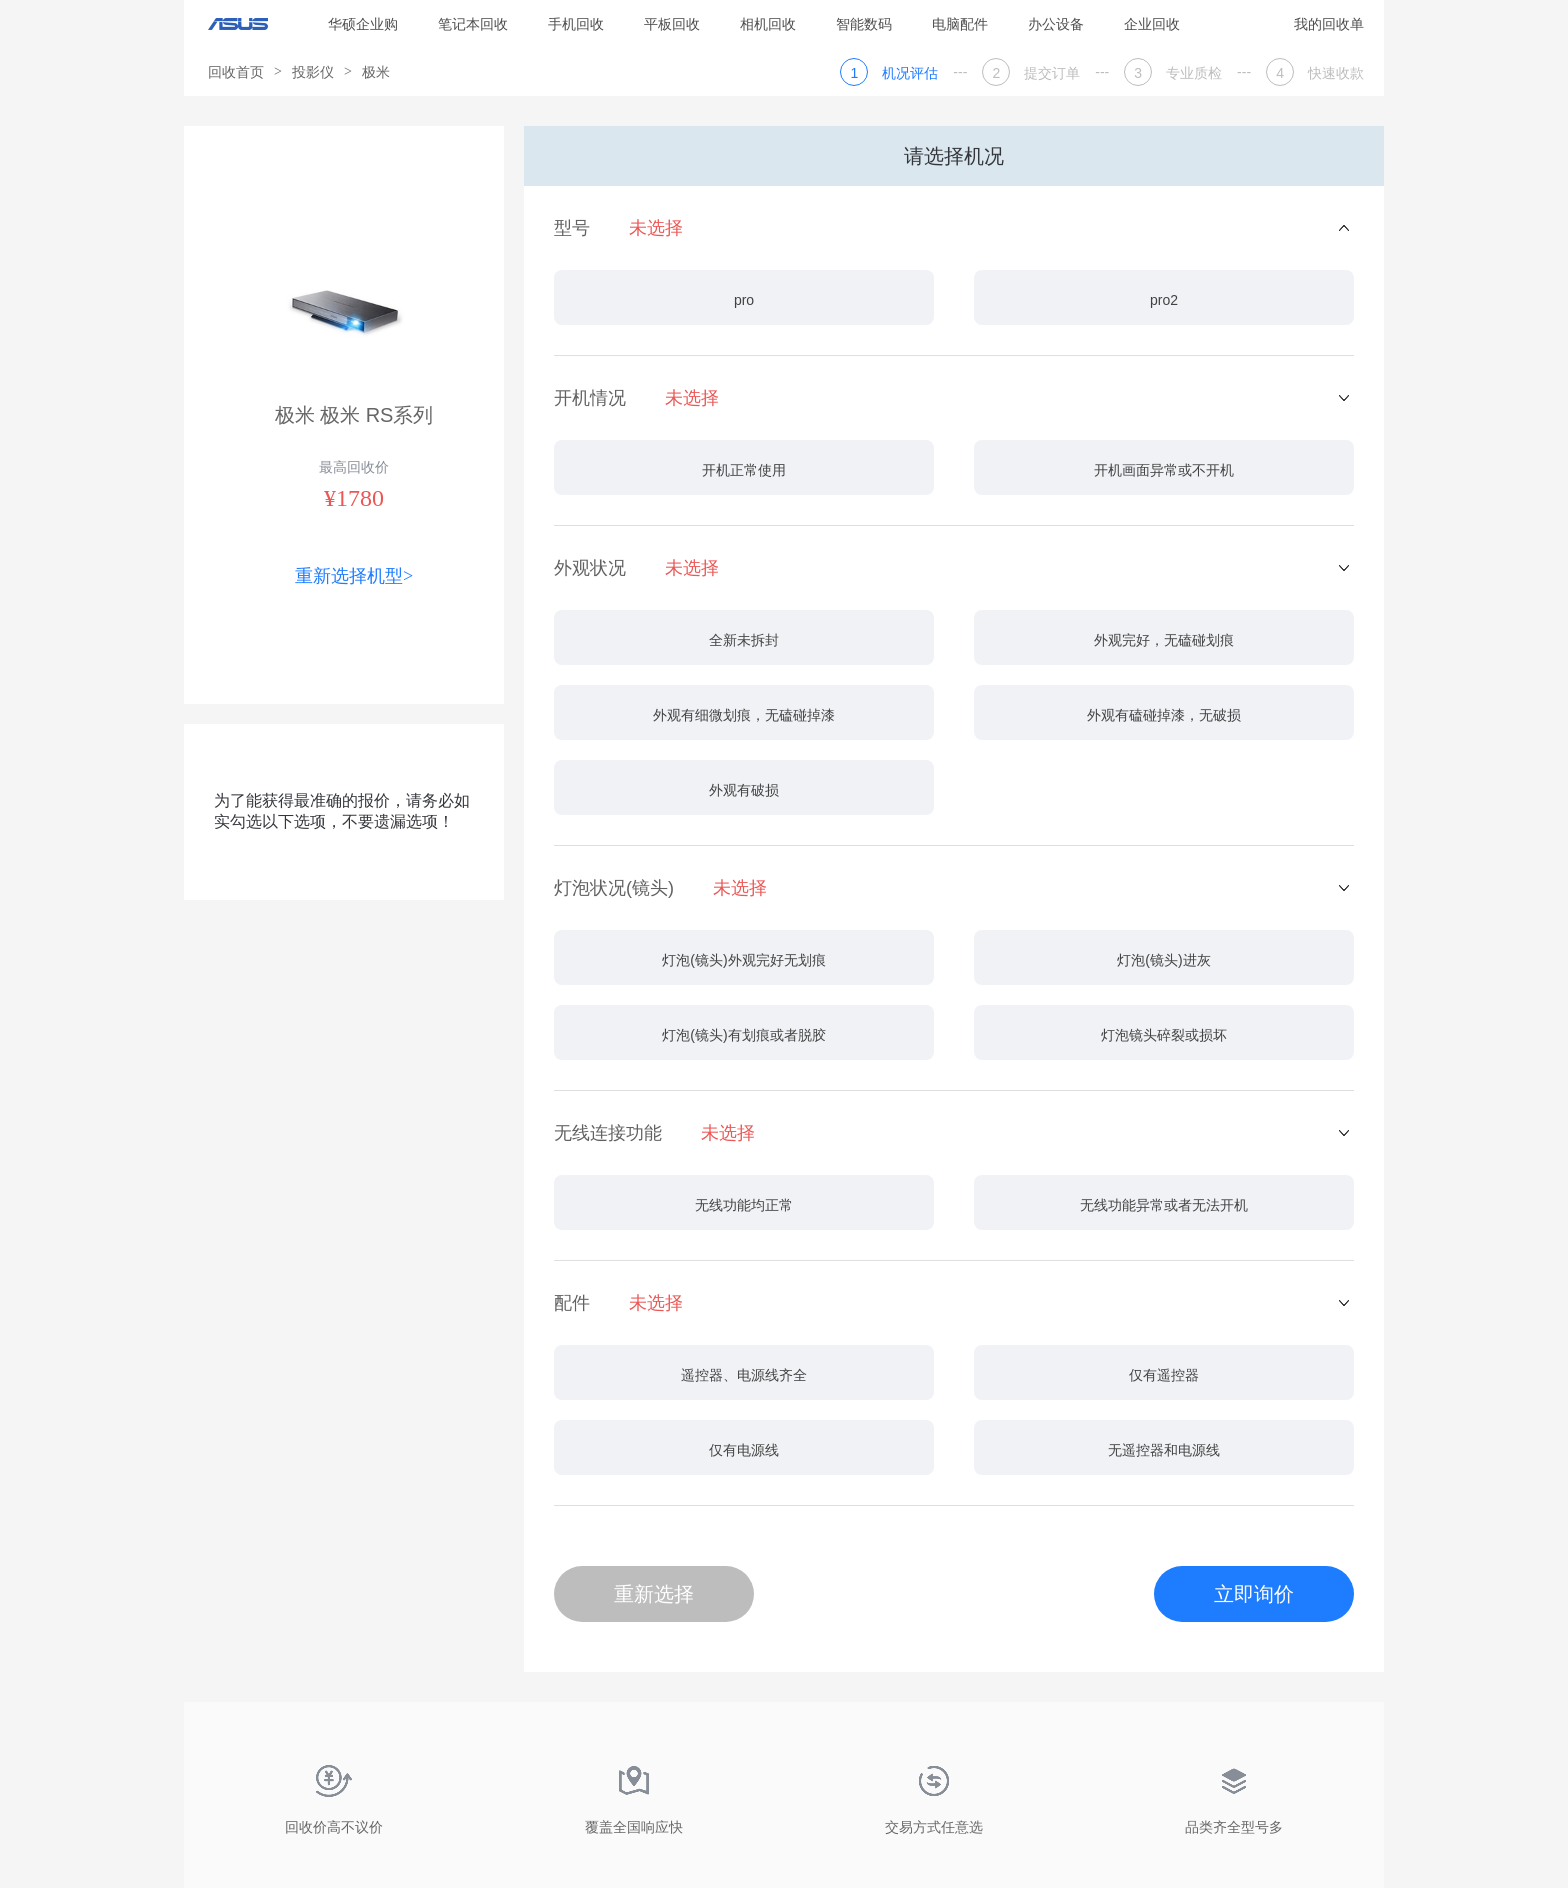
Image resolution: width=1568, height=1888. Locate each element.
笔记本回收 (473, 24)
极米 (376, 72)
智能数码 (864, 24)
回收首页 (236, 72)
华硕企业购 (363, 24)
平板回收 (672, 24)
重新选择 (654, 1594)
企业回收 (1152, 24)
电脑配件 (960, 24)
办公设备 (1056, 24)
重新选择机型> (354, 576)
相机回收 (768, 24)
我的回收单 (1329, 24)
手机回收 (576, 24)
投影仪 (313, 72)
